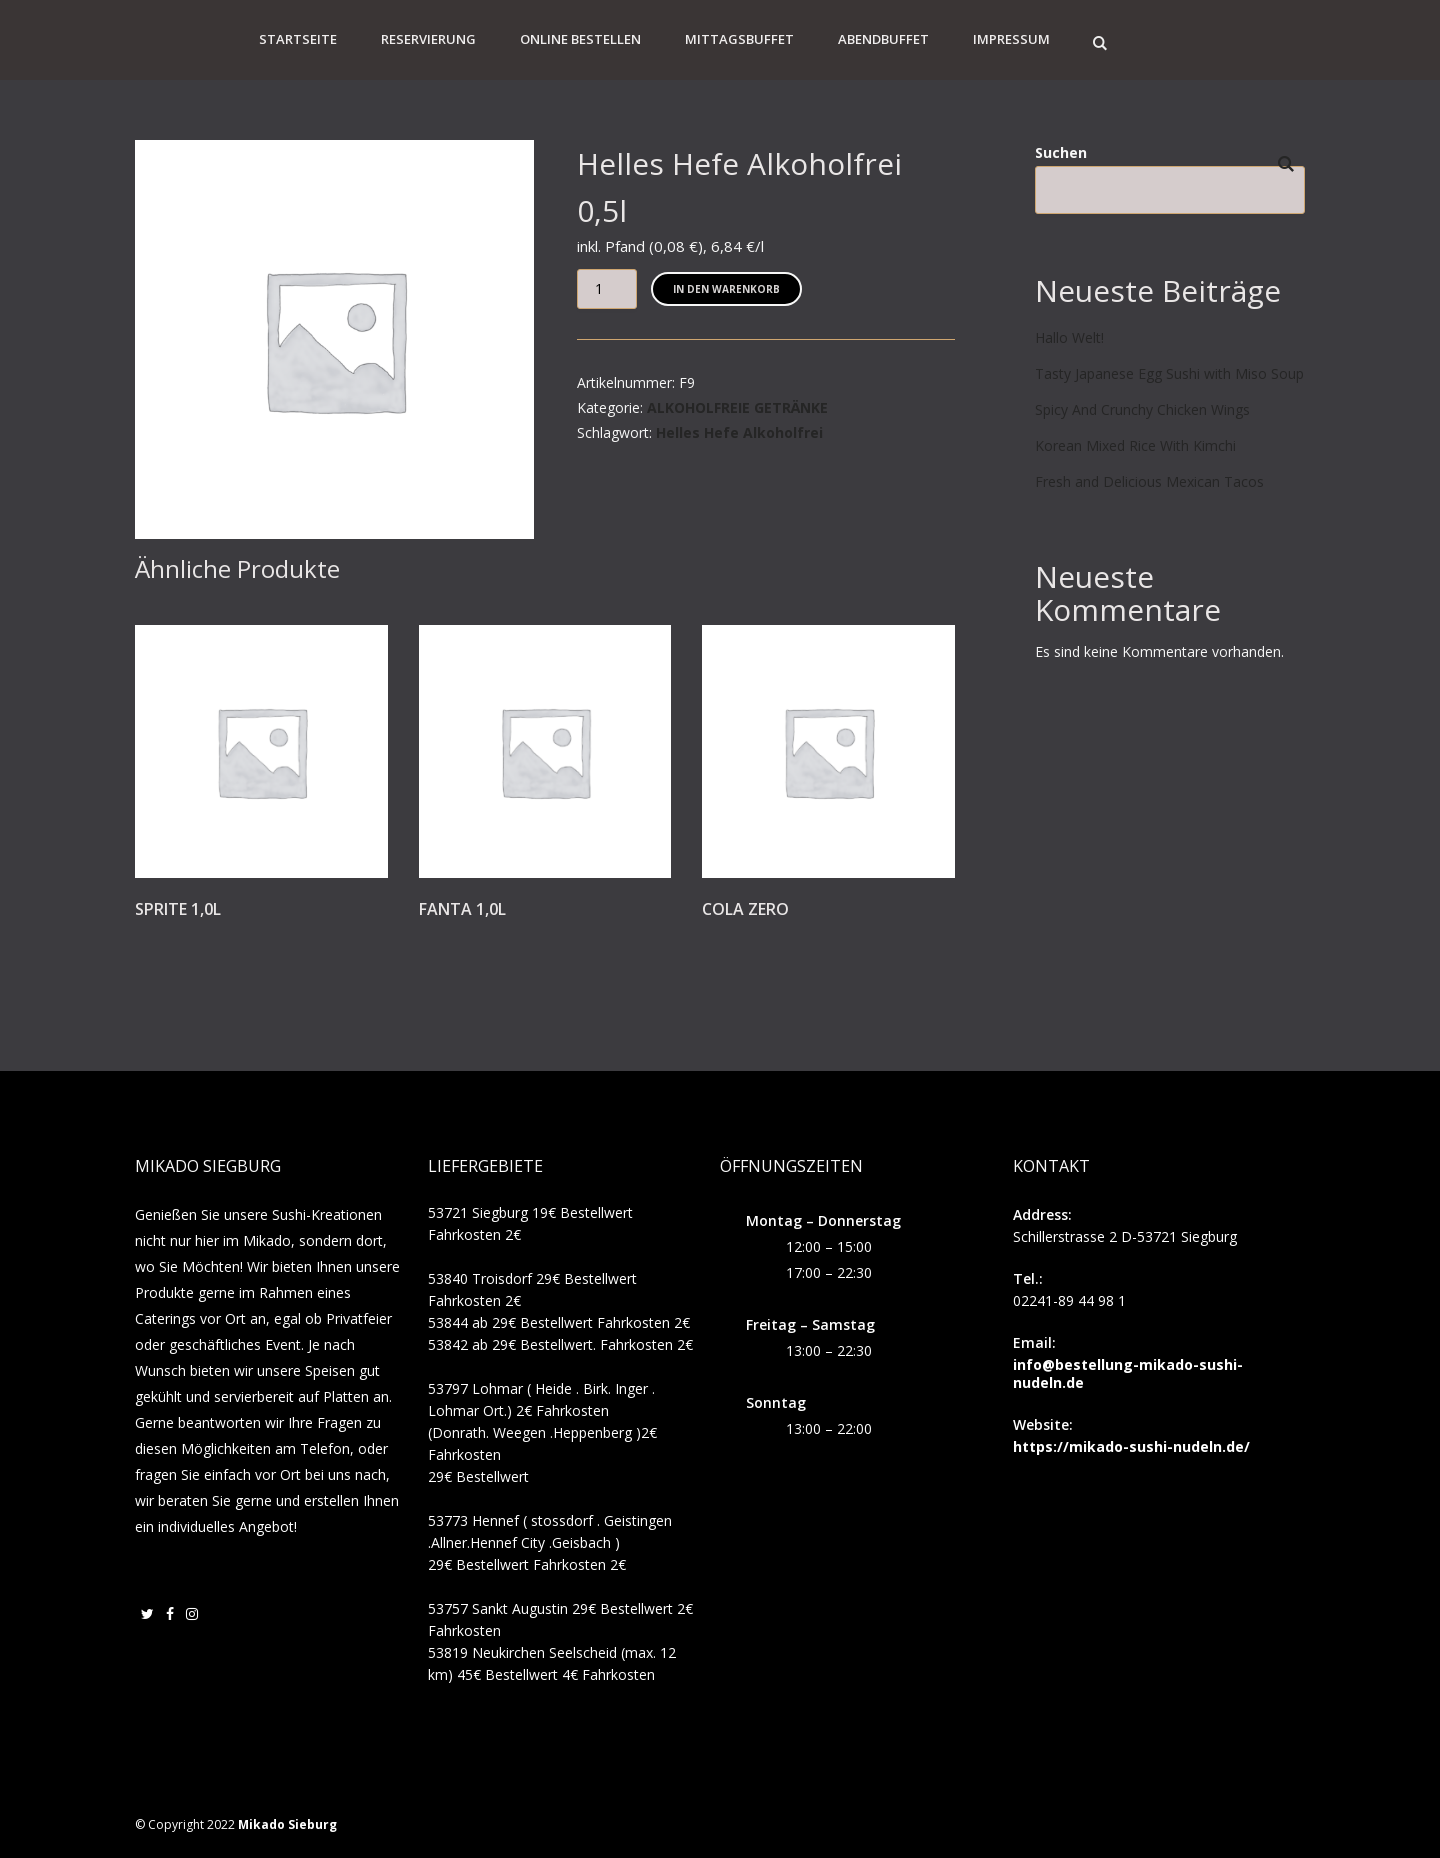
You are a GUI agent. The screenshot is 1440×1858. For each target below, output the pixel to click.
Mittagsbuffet (739, 39)
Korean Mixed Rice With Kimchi (1135, 445)
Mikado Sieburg (287, 1824)
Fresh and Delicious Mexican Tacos (1149, 481)
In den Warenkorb (726, 289)
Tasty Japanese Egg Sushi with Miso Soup (1169, 373)
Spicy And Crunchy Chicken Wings (1142, 409)
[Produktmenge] (607, 289)
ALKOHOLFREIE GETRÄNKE (737, 407)
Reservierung (428, 39)
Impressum (1011, 39)
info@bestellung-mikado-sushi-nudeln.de (1128, 1373)
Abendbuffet (883, 39)
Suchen (1061, 152)
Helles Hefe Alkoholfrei (739, 432)
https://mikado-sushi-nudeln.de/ (1131, 1446)
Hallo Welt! (1069, 337)
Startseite (298, 39)
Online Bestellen (580, 39)
